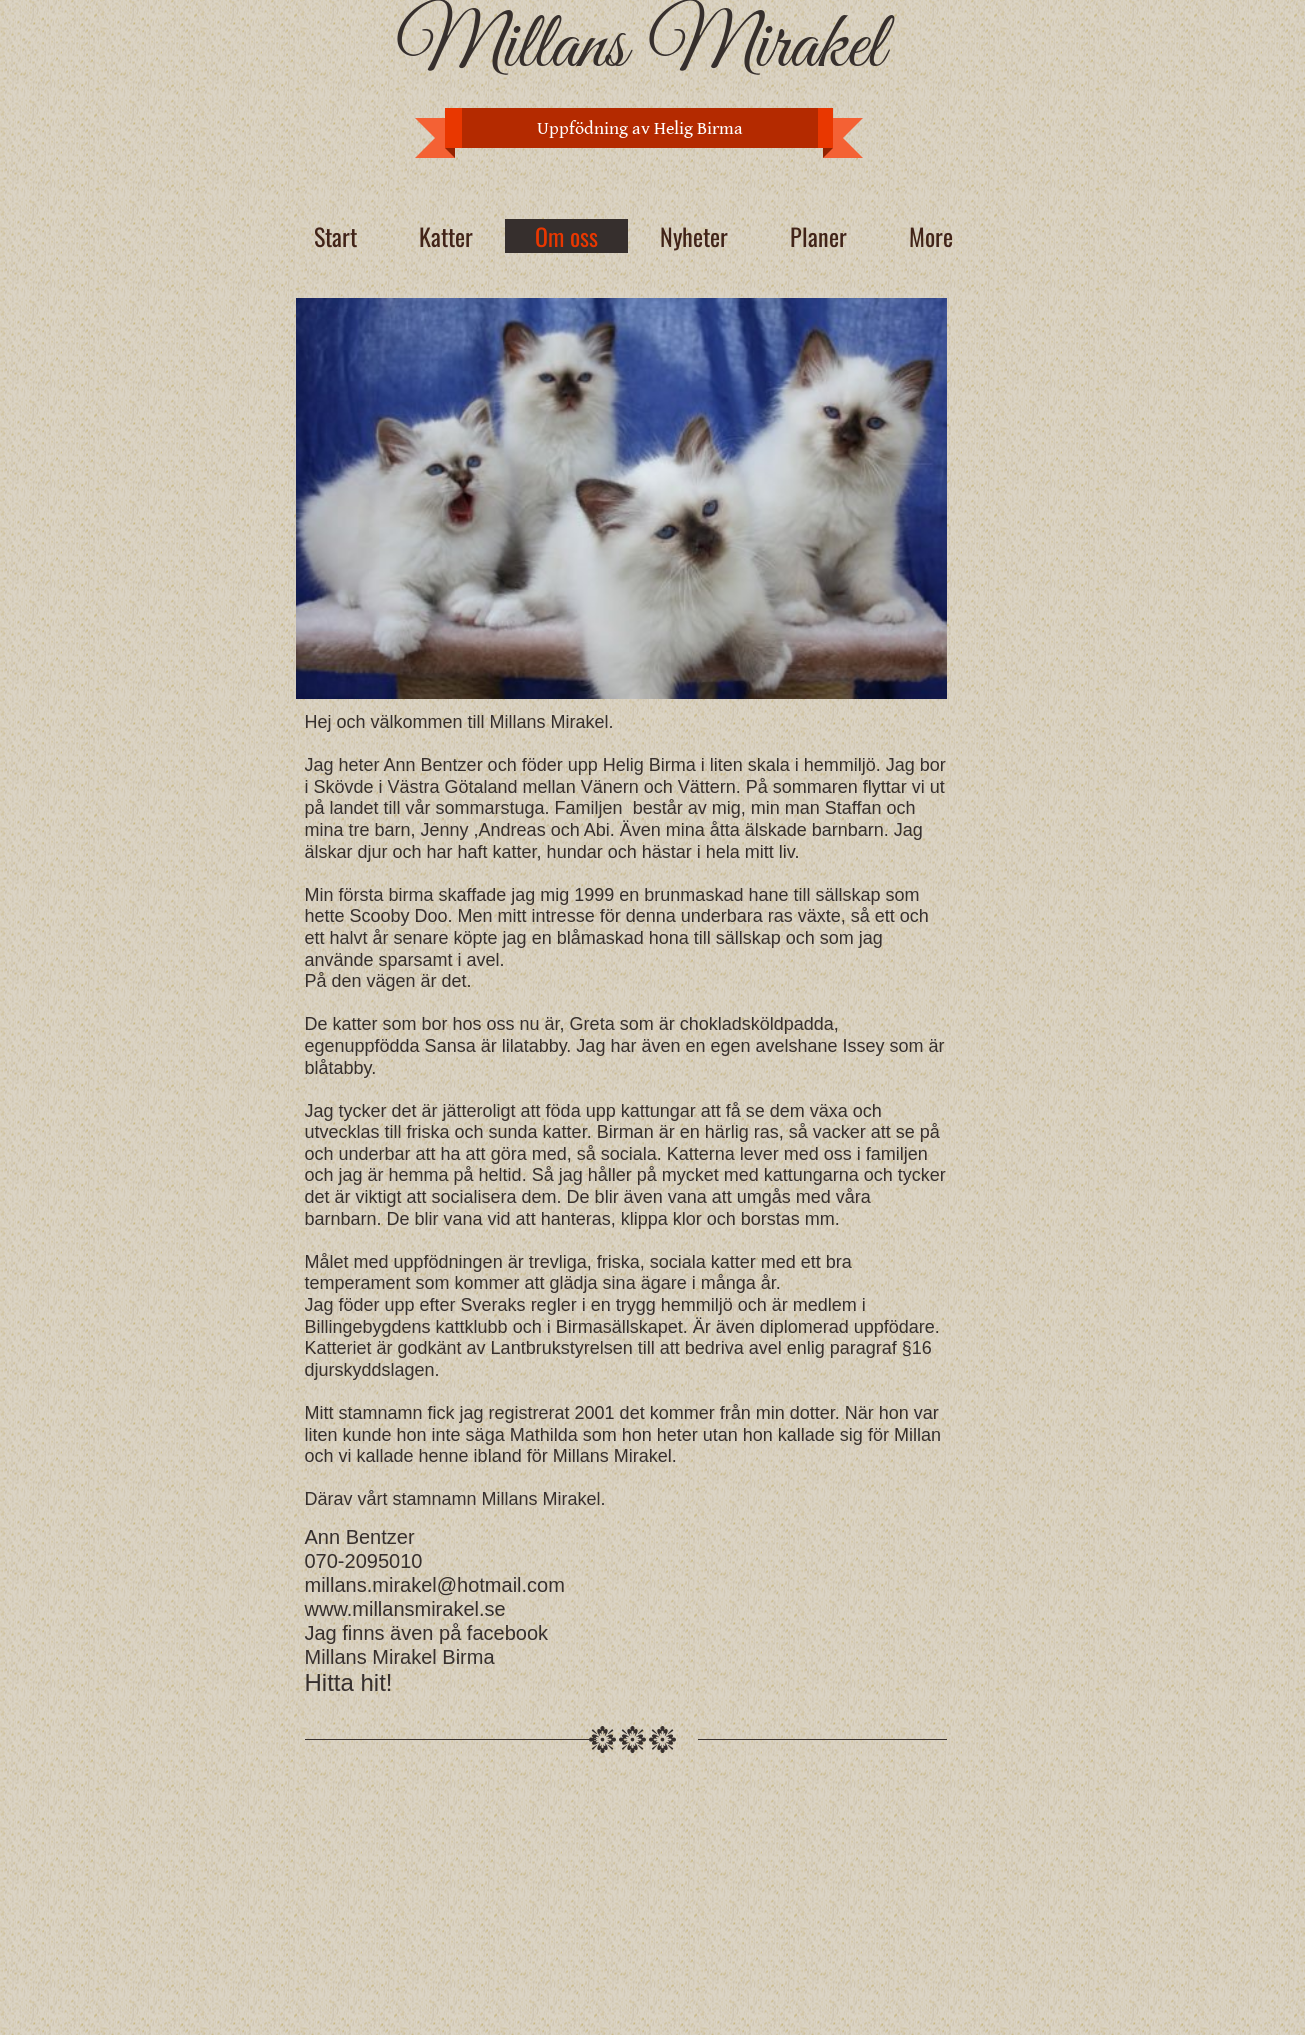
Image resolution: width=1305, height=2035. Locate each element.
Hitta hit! (349, 1682)
